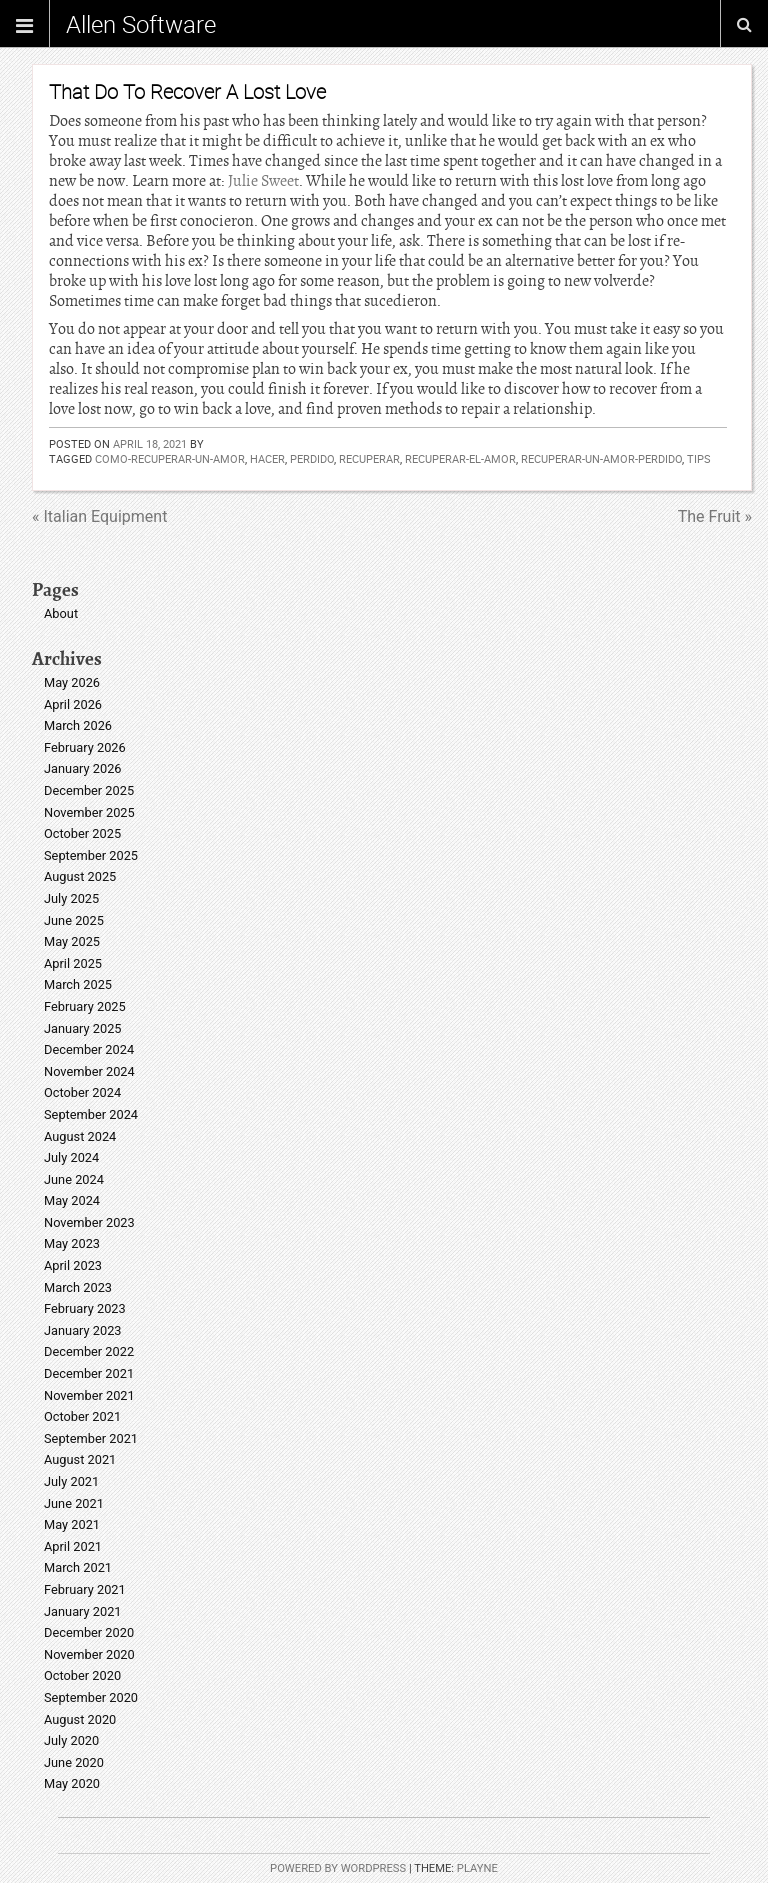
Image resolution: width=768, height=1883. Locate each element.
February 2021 (85, 1589)
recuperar (369, 458)
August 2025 (80, 876)
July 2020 (71, 1740)
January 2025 (83, 1028)
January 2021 (83, 1611)
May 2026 (72, 682)
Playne (477, 1868)
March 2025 (78, 984)
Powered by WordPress (338, 1868)
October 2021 (82, 1416)
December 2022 (89, 1351)
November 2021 (89, 1395)
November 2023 (89, 1222)
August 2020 (80, 1719)
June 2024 (74, 1179)
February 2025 (85, 1006)
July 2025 (71, 898)
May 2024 (72, 1200)
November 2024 (89, 1071)
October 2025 (82, 833)
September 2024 (91, 1114)
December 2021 (89, 1373)
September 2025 (91, 855)
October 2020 (82, 1675)
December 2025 (89, 790)
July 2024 (71, 1157)
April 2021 (73, 1546)
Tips (699, 458)
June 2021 (74, 1503)
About (61, 613)
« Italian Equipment (99, 516)
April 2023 (73, 1265)
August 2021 (80, 1459)
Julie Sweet (263, 181)
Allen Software (141, 24)
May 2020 (72, 1783)
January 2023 (83, 1330)
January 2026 (83, 768)
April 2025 (73, 963)
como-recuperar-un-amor (170, 458)
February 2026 (85, 747)
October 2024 (82, 1092)
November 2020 (89, 1654)
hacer (267, 458)
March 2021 (78, 1567)
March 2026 (78, 725)
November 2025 (89, 812)
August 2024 (80, 1136)
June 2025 (74, 920)
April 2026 (73, 704)
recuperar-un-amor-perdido (601, 458)
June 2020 (74, 1762)
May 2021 (72, 1524)
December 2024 (89, 1049)
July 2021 (71, 1481)
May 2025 (72, 941)
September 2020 (91, 1697)
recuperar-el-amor (460, 458)
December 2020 (89, 1632)
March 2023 (78, 1287)
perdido (312, 458)
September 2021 (91, 1438)
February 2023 (85, 1308)
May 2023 (72, 1243)
